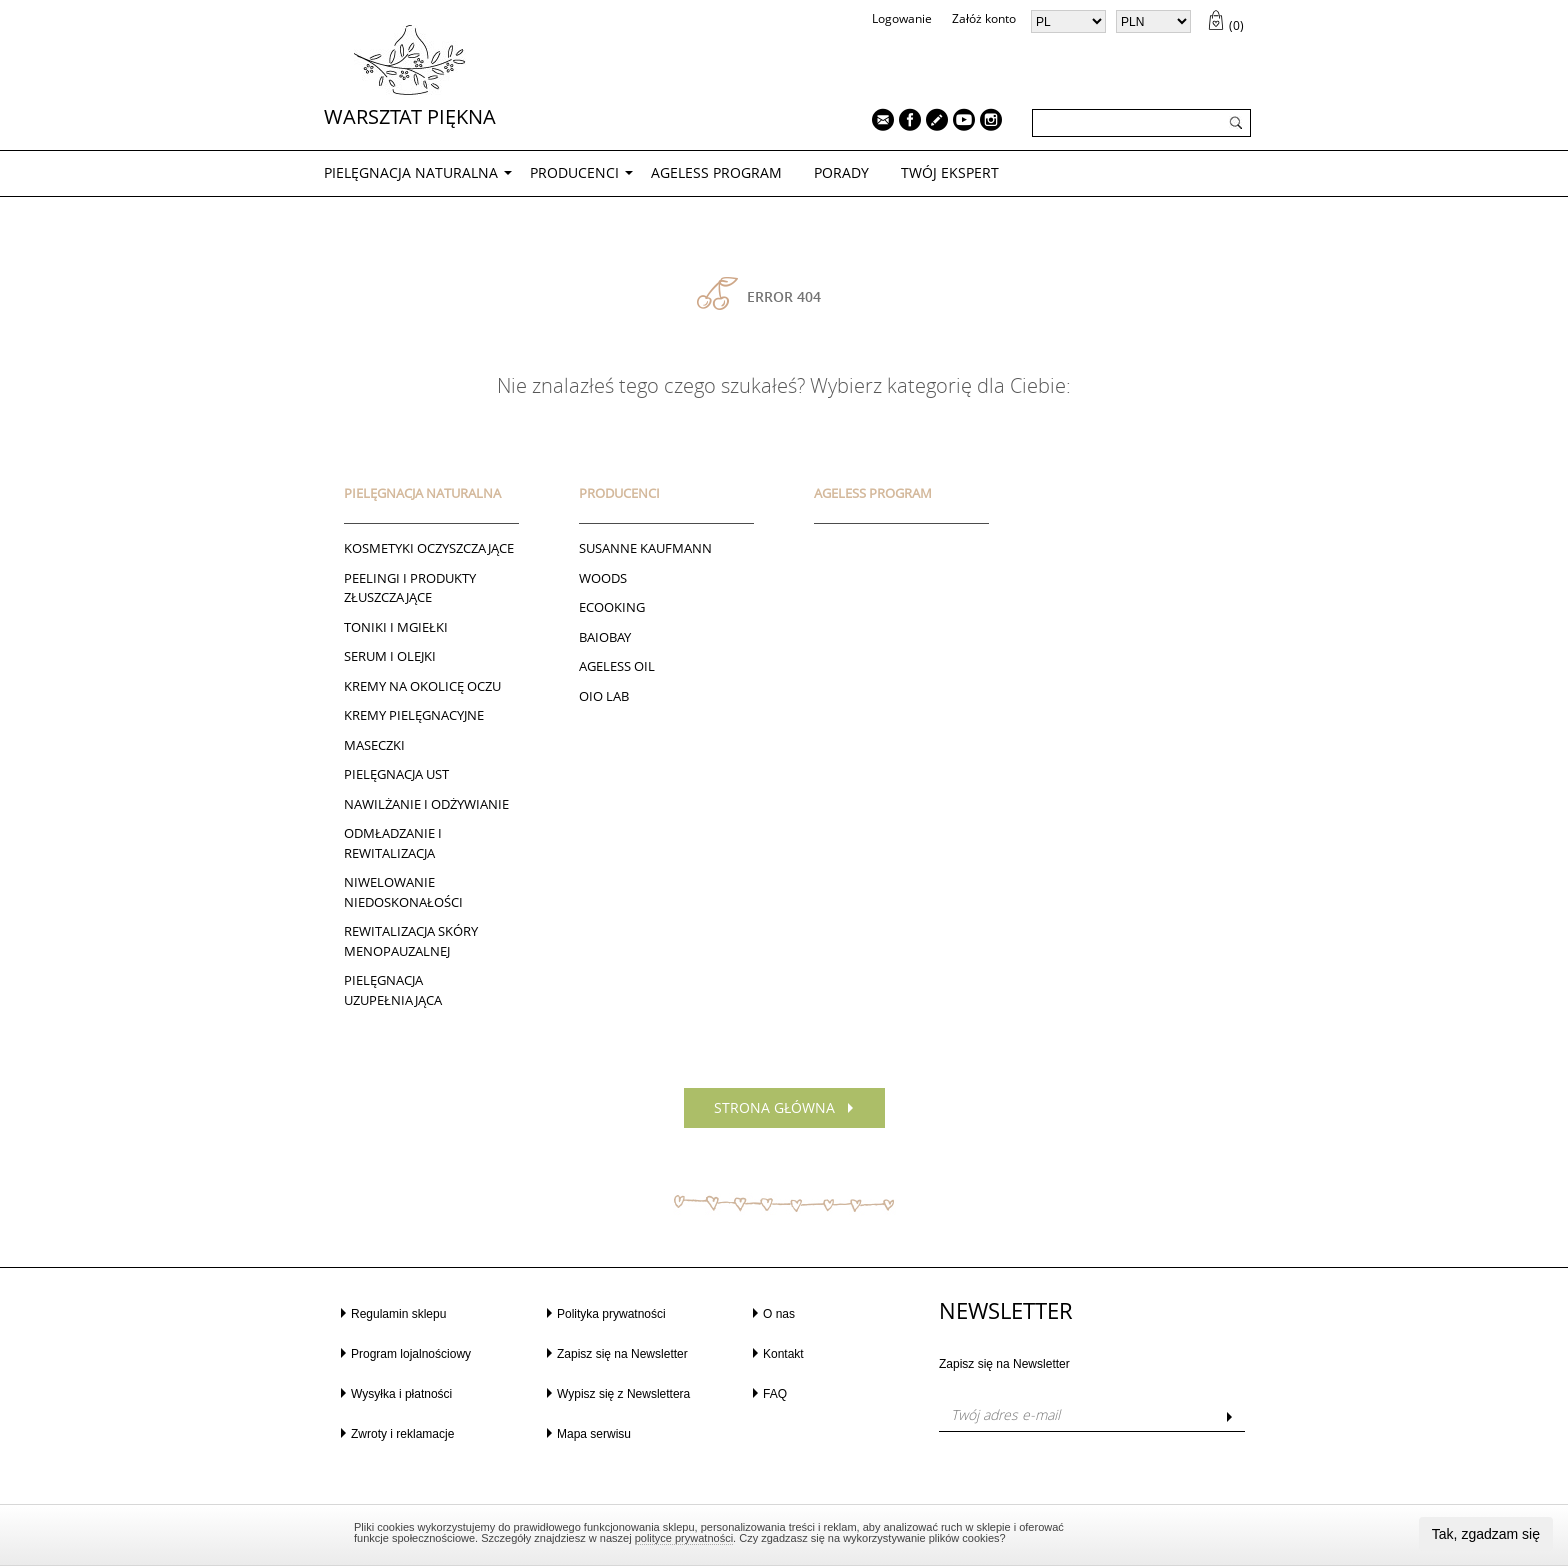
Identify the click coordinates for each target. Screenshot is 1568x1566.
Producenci (574, 172)
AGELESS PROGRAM (716, 172)
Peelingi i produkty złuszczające (410, 588)
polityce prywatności (684, 1538)
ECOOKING (612, 607)
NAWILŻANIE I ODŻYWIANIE (426, 804)
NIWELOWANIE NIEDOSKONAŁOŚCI (403, 892)
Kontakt (783, 1354)
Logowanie (902, 18)
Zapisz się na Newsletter (622, 1354)
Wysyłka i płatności (401, 1394)
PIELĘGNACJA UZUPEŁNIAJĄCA (393, 990)
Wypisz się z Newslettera (623, 1394)
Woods (603, 578)
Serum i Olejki (390, 656)
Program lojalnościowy (411, 1354)
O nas (779, 1314)
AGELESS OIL (617, 666)
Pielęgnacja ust (396, 774)
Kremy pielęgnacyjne (414, 715)
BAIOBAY (605, 637)
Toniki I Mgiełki (396, 627)
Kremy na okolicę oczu (422, 686)
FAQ (775, 1394)
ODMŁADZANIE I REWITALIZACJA (393, 843)
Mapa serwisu (594, 1434)
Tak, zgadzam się (1486, 1534)
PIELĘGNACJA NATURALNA (411, 172)
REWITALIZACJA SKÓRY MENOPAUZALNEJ (411, 941)
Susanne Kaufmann (645, 548)
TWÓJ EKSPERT (950, 172)
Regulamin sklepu (398, 1314)
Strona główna (774, 1107)
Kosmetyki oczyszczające (429, 548)
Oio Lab (604, 696)
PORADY (841, 172)
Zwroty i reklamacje (402, 1434)
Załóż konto (984, 18)
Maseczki (374, 745)
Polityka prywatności (611, 1314)
